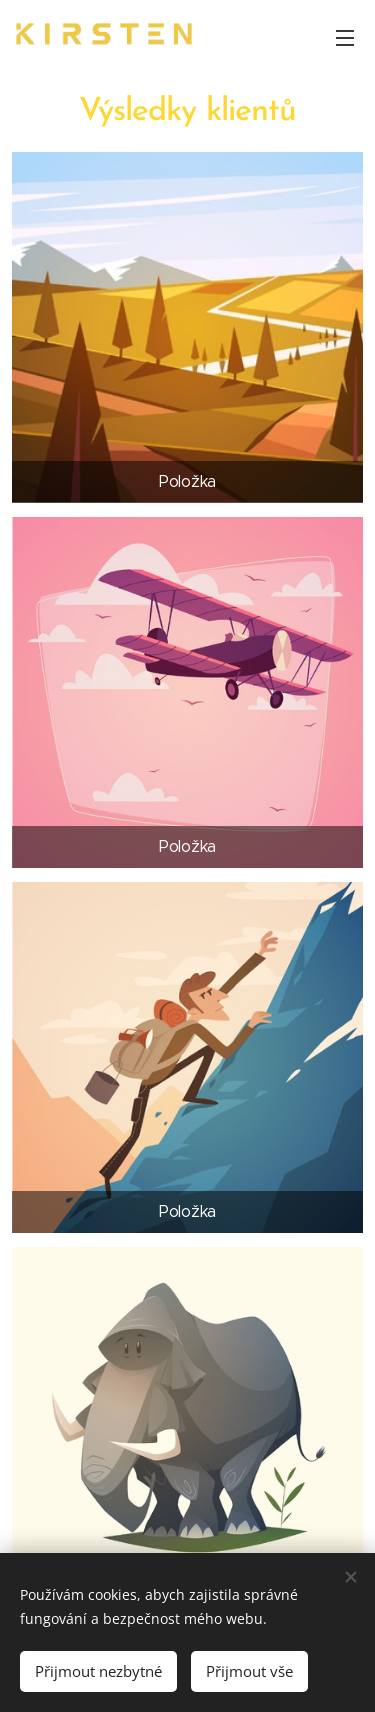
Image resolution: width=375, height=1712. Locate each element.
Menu (345, 38)
